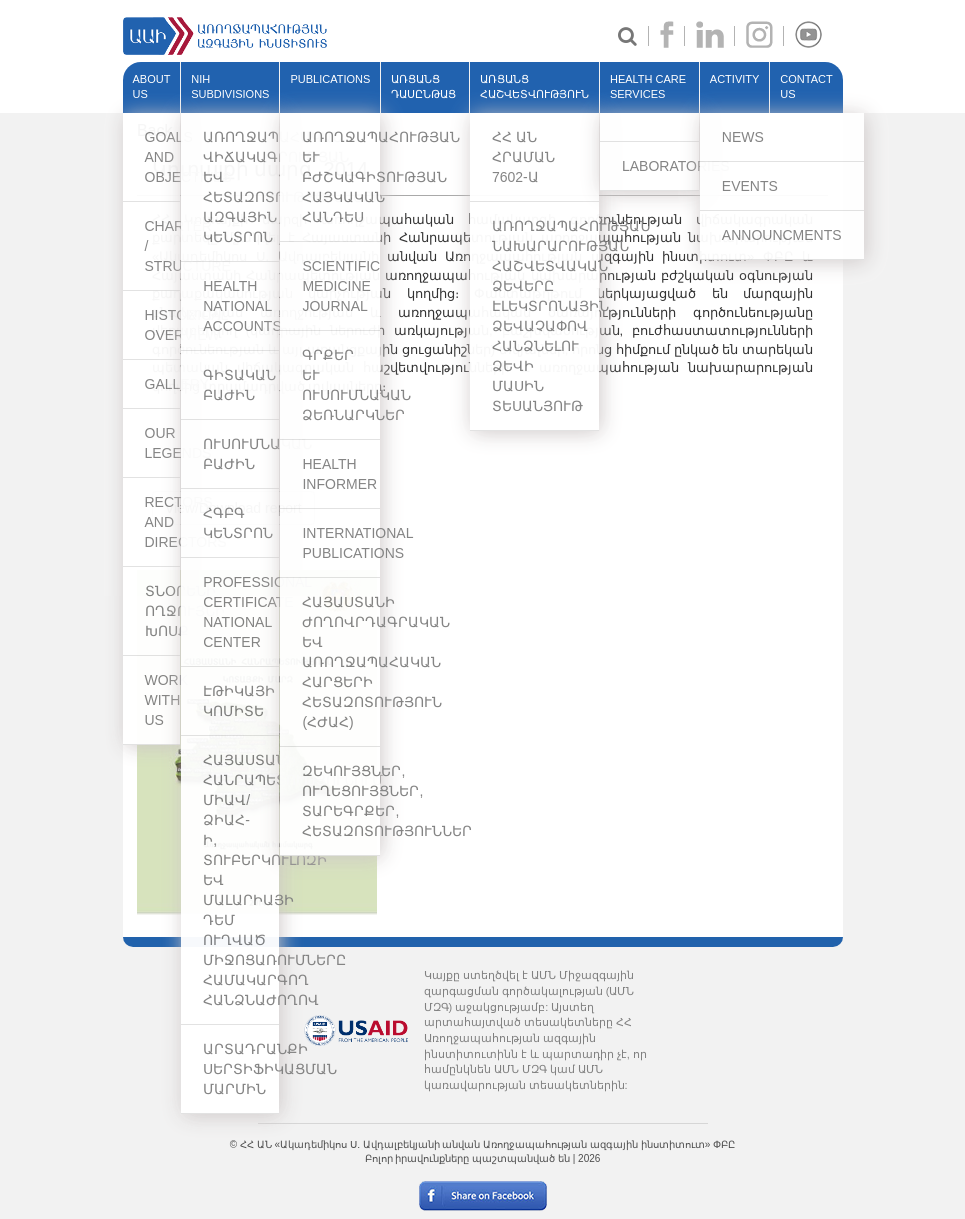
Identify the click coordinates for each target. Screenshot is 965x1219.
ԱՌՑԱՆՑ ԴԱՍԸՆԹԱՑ (423, 87)
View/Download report (233, 508)
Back (155, 130)
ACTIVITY (735, 79)
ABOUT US (152, 87)
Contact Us (806, 87)
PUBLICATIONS (330, 79)
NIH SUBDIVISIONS (230, 87)
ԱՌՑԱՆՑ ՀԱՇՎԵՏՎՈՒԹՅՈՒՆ (534, 87)
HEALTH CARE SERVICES (648, 87)
